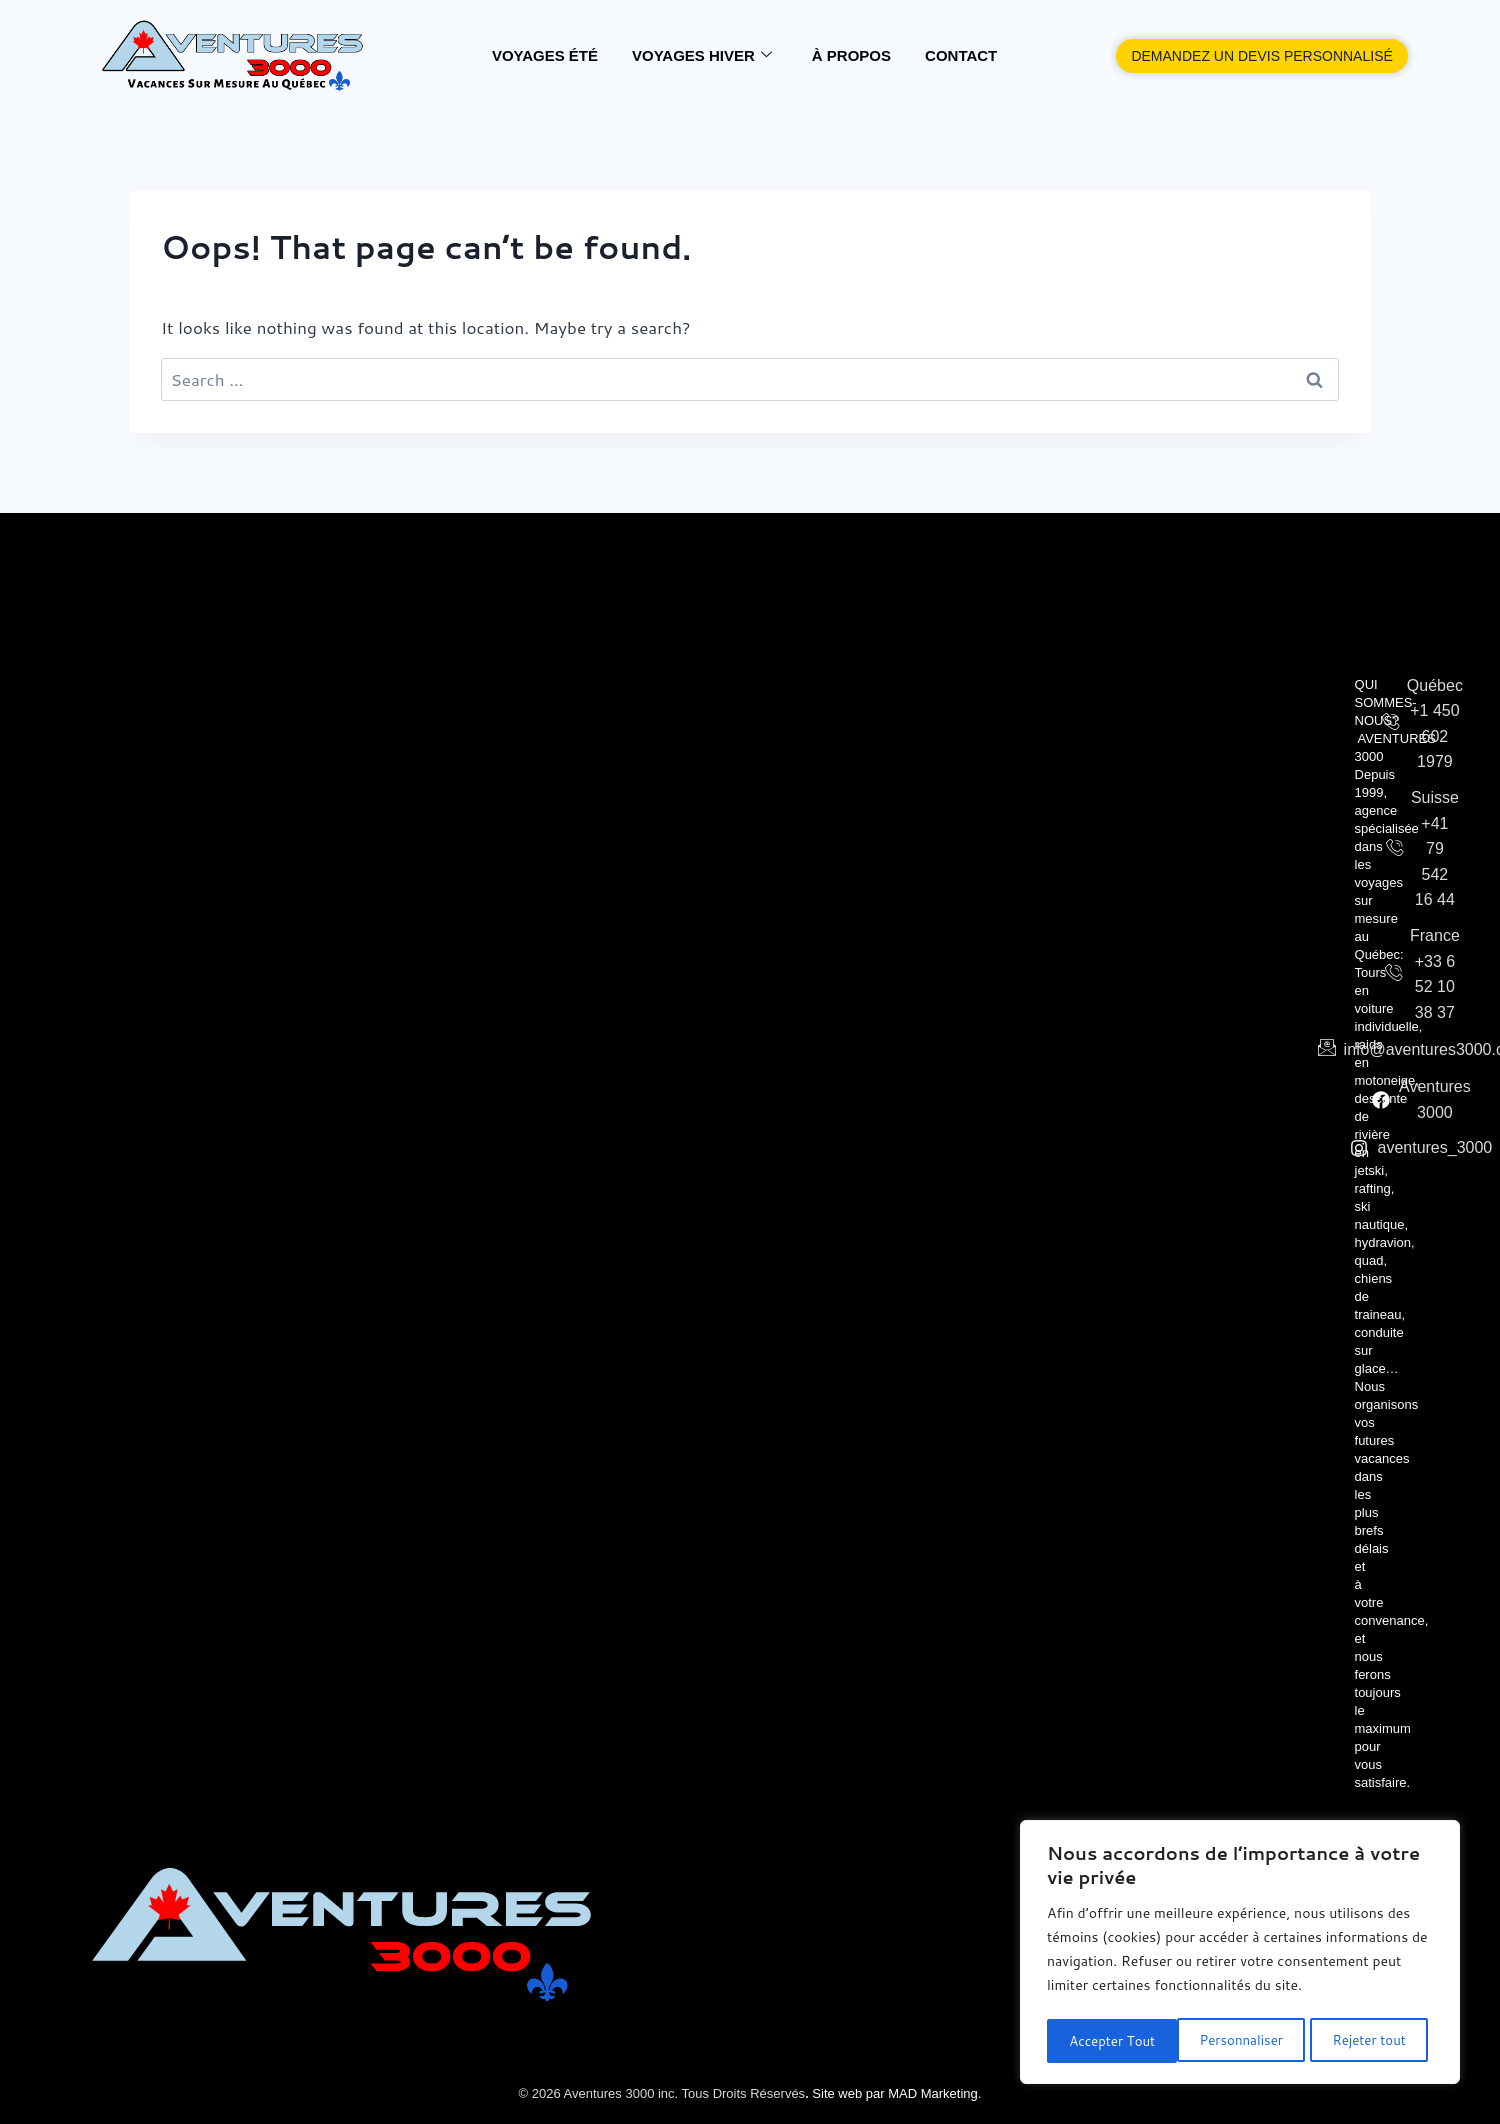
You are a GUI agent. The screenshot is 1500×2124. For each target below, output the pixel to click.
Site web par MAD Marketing (893, 2093)
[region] (1240, 1955)
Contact (961, 55)
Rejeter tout (1239, 2041)
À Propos (851, 55)
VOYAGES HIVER (702, 56)
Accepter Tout (1368, 2041)
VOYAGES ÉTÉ (545, 55)
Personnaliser (1110, 2041)
